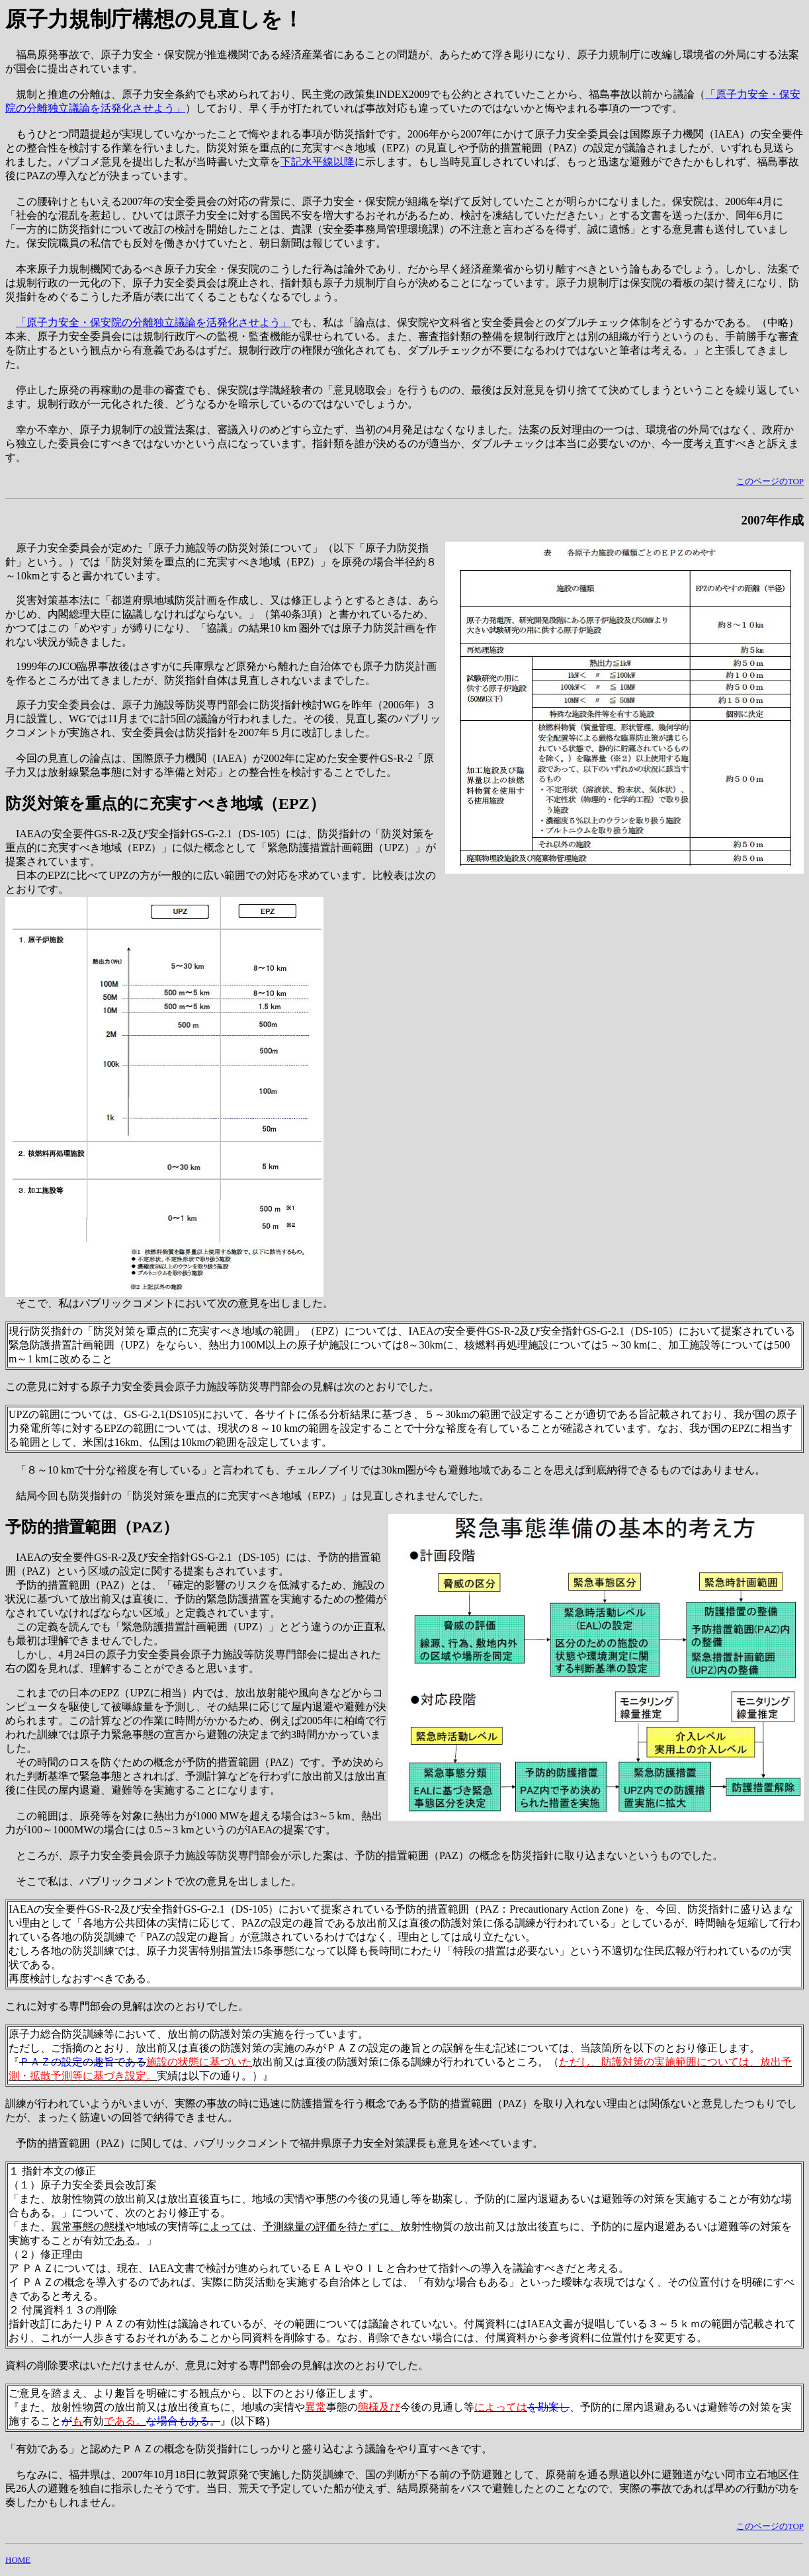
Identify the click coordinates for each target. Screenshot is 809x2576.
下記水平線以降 (317, 161)
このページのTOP (770, 481)
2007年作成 (773, 520)
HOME (17, 2560)
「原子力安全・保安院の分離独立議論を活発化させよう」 (153, 322)
